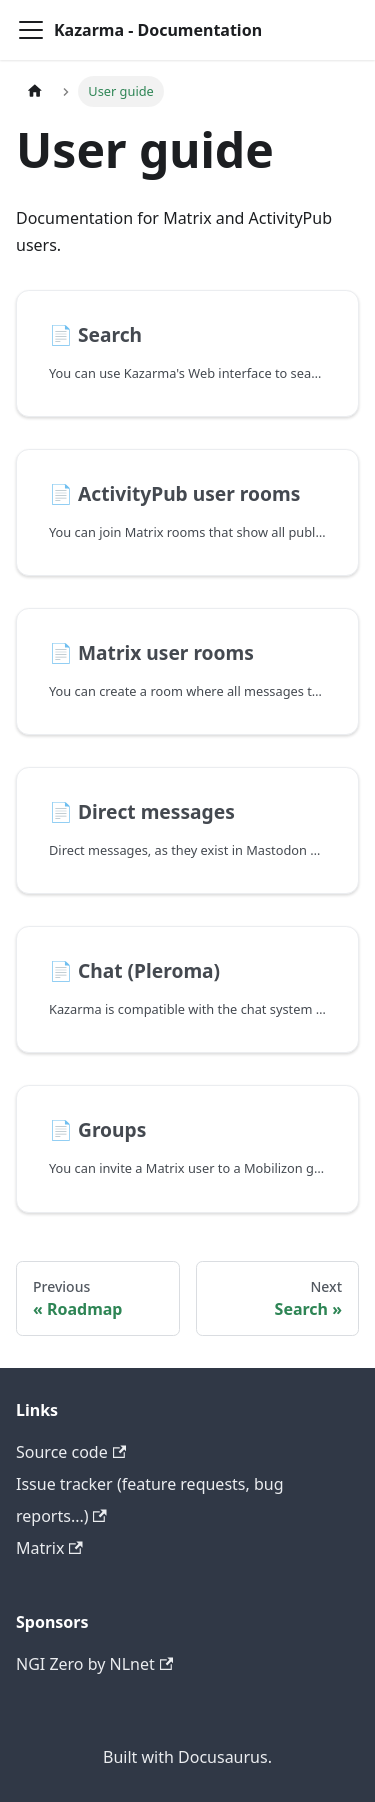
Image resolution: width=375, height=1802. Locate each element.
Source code (71, 1452)
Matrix (49, 1548)
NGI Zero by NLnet (94, 1664)
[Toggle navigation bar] (31, 30)
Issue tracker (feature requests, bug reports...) (150, 1500)
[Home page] (35, 91)
